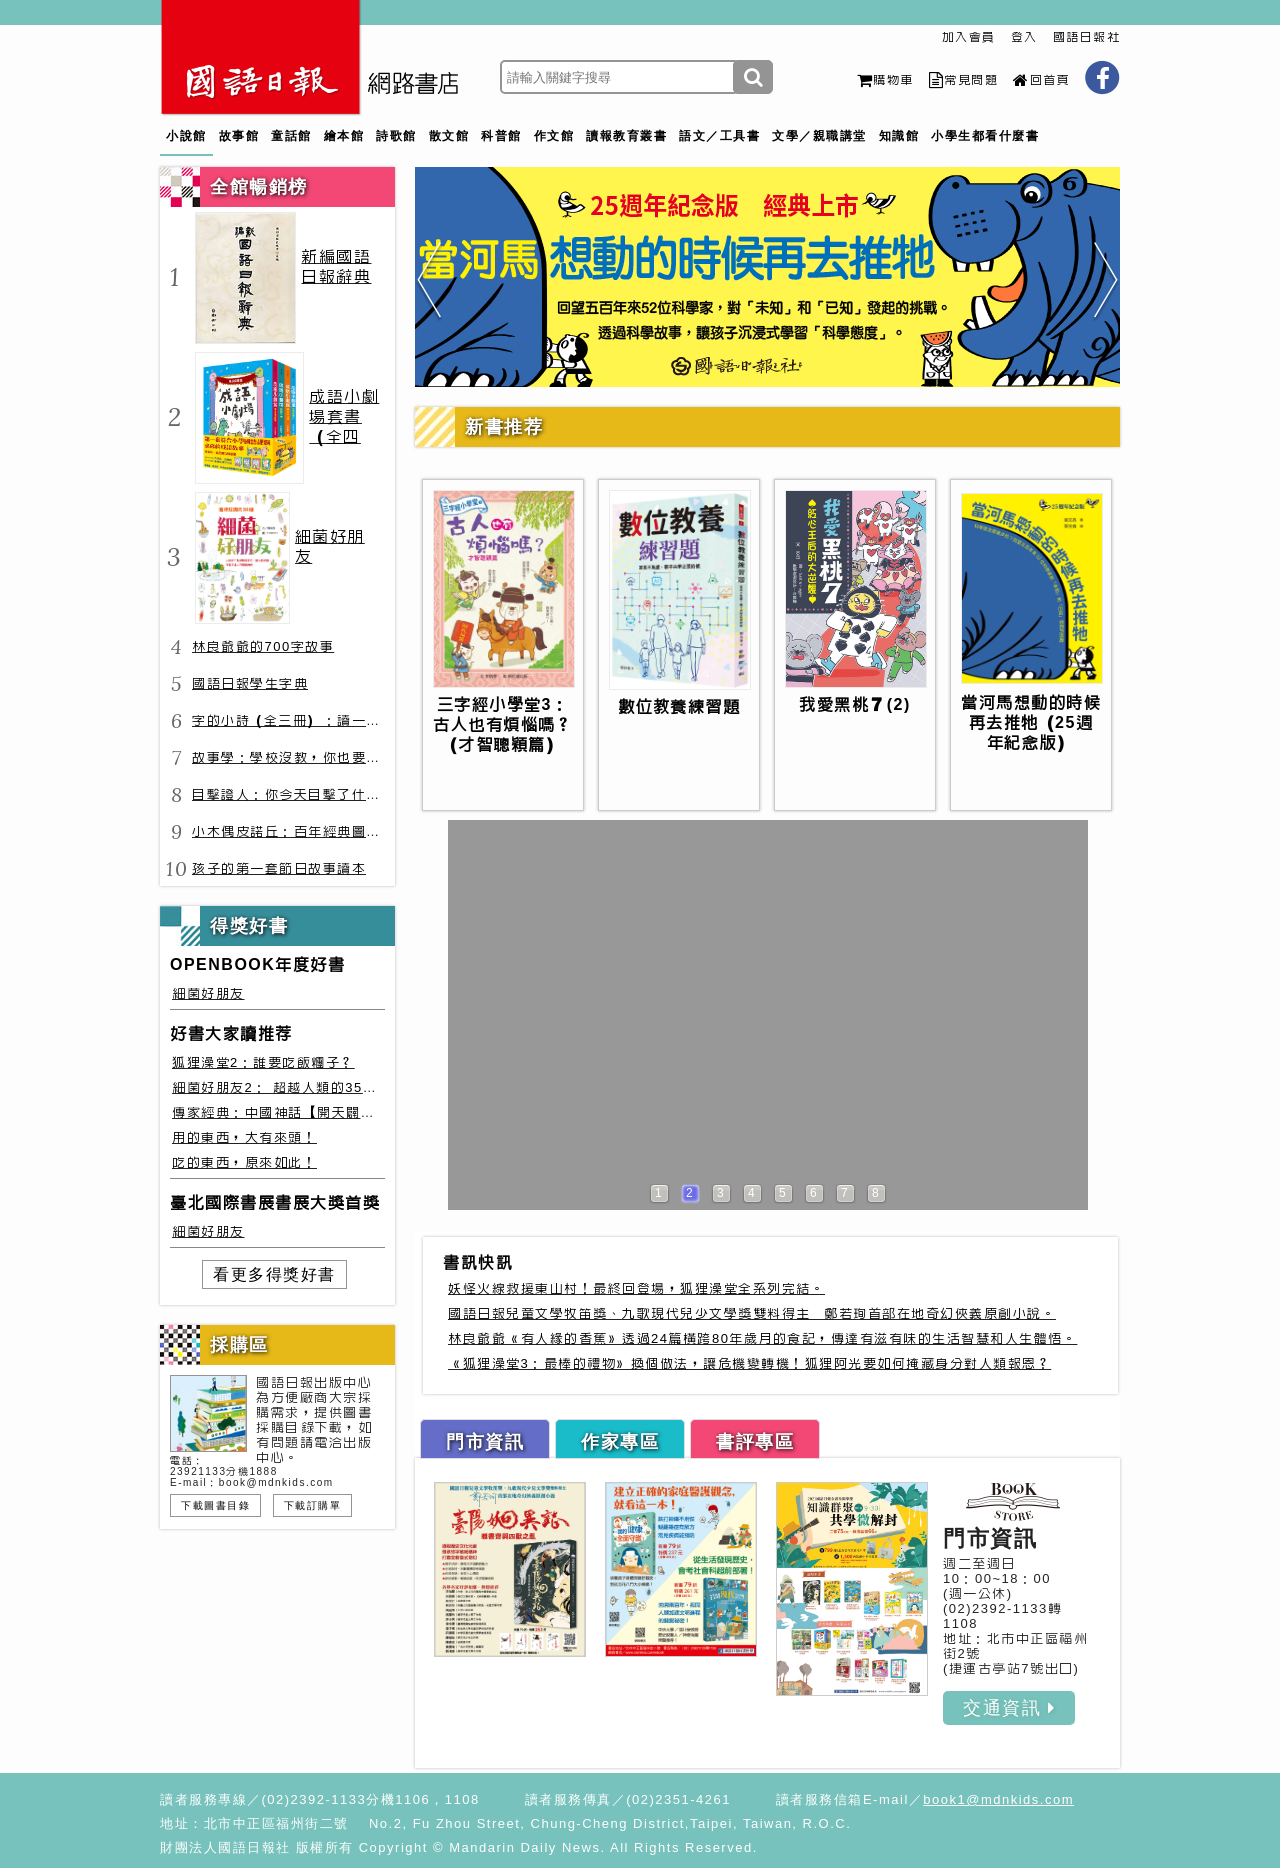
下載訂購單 (313, 1505)
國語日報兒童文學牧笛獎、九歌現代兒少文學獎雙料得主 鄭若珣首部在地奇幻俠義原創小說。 (752, 1313)
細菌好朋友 (208, 993)
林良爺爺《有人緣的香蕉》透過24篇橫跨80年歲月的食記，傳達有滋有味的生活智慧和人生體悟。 (762, 1338)
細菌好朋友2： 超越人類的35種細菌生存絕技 (318, 1087)
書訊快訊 (478, 1262)
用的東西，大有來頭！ (244, 1137)
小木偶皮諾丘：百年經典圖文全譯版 (308, 831)
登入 (1024, 37)
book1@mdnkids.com (998, 1799)
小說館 (186, 136)
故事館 (239, 136)
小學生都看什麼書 (985, 136)
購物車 (885, 80)
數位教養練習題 (679, 706)
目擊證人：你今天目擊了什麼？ (293, 794)
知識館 (899, 136)
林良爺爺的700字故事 (263, 646)
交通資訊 (1009, 1708)
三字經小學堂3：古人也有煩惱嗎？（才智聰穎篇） (503, 724)
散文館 (449, 136)
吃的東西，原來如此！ (244, 1162)
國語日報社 (1087, 37)
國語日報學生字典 (250, 683)
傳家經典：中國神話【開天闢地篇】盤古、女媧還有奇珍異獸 (368, 1112)
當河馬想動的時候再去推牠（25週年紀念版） (1031, 722)
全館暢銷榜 (259, 187)
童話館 (291, 136)
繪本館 (344, 136)
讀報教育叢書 (626, 136)
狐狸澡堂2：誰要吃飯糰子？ (263, 1062)
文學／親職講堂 (819, 136)
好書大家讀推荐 (231, 1033)
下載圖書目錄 (215, 1505)
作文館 (554, 136)
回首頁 (1041, 80)
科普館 (501, 136)
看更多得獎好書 (274, 1274)
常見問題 (964, 80)
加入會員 (969, 37)
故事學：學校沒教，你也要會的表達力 (315, 757)
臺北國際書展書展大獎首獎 (275, 1202)
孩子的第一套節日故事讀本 (279, 868)
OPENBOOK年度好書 (257, 964)
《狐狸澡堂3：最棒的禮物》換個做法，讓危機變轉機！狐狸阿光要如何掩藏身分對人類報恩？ (749, 1363)
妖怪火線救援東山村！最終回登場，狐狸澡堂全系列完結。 (636, 1288)
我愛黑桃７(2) (855, 704)
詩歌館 (396, 136)
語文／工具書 (719, 136)
